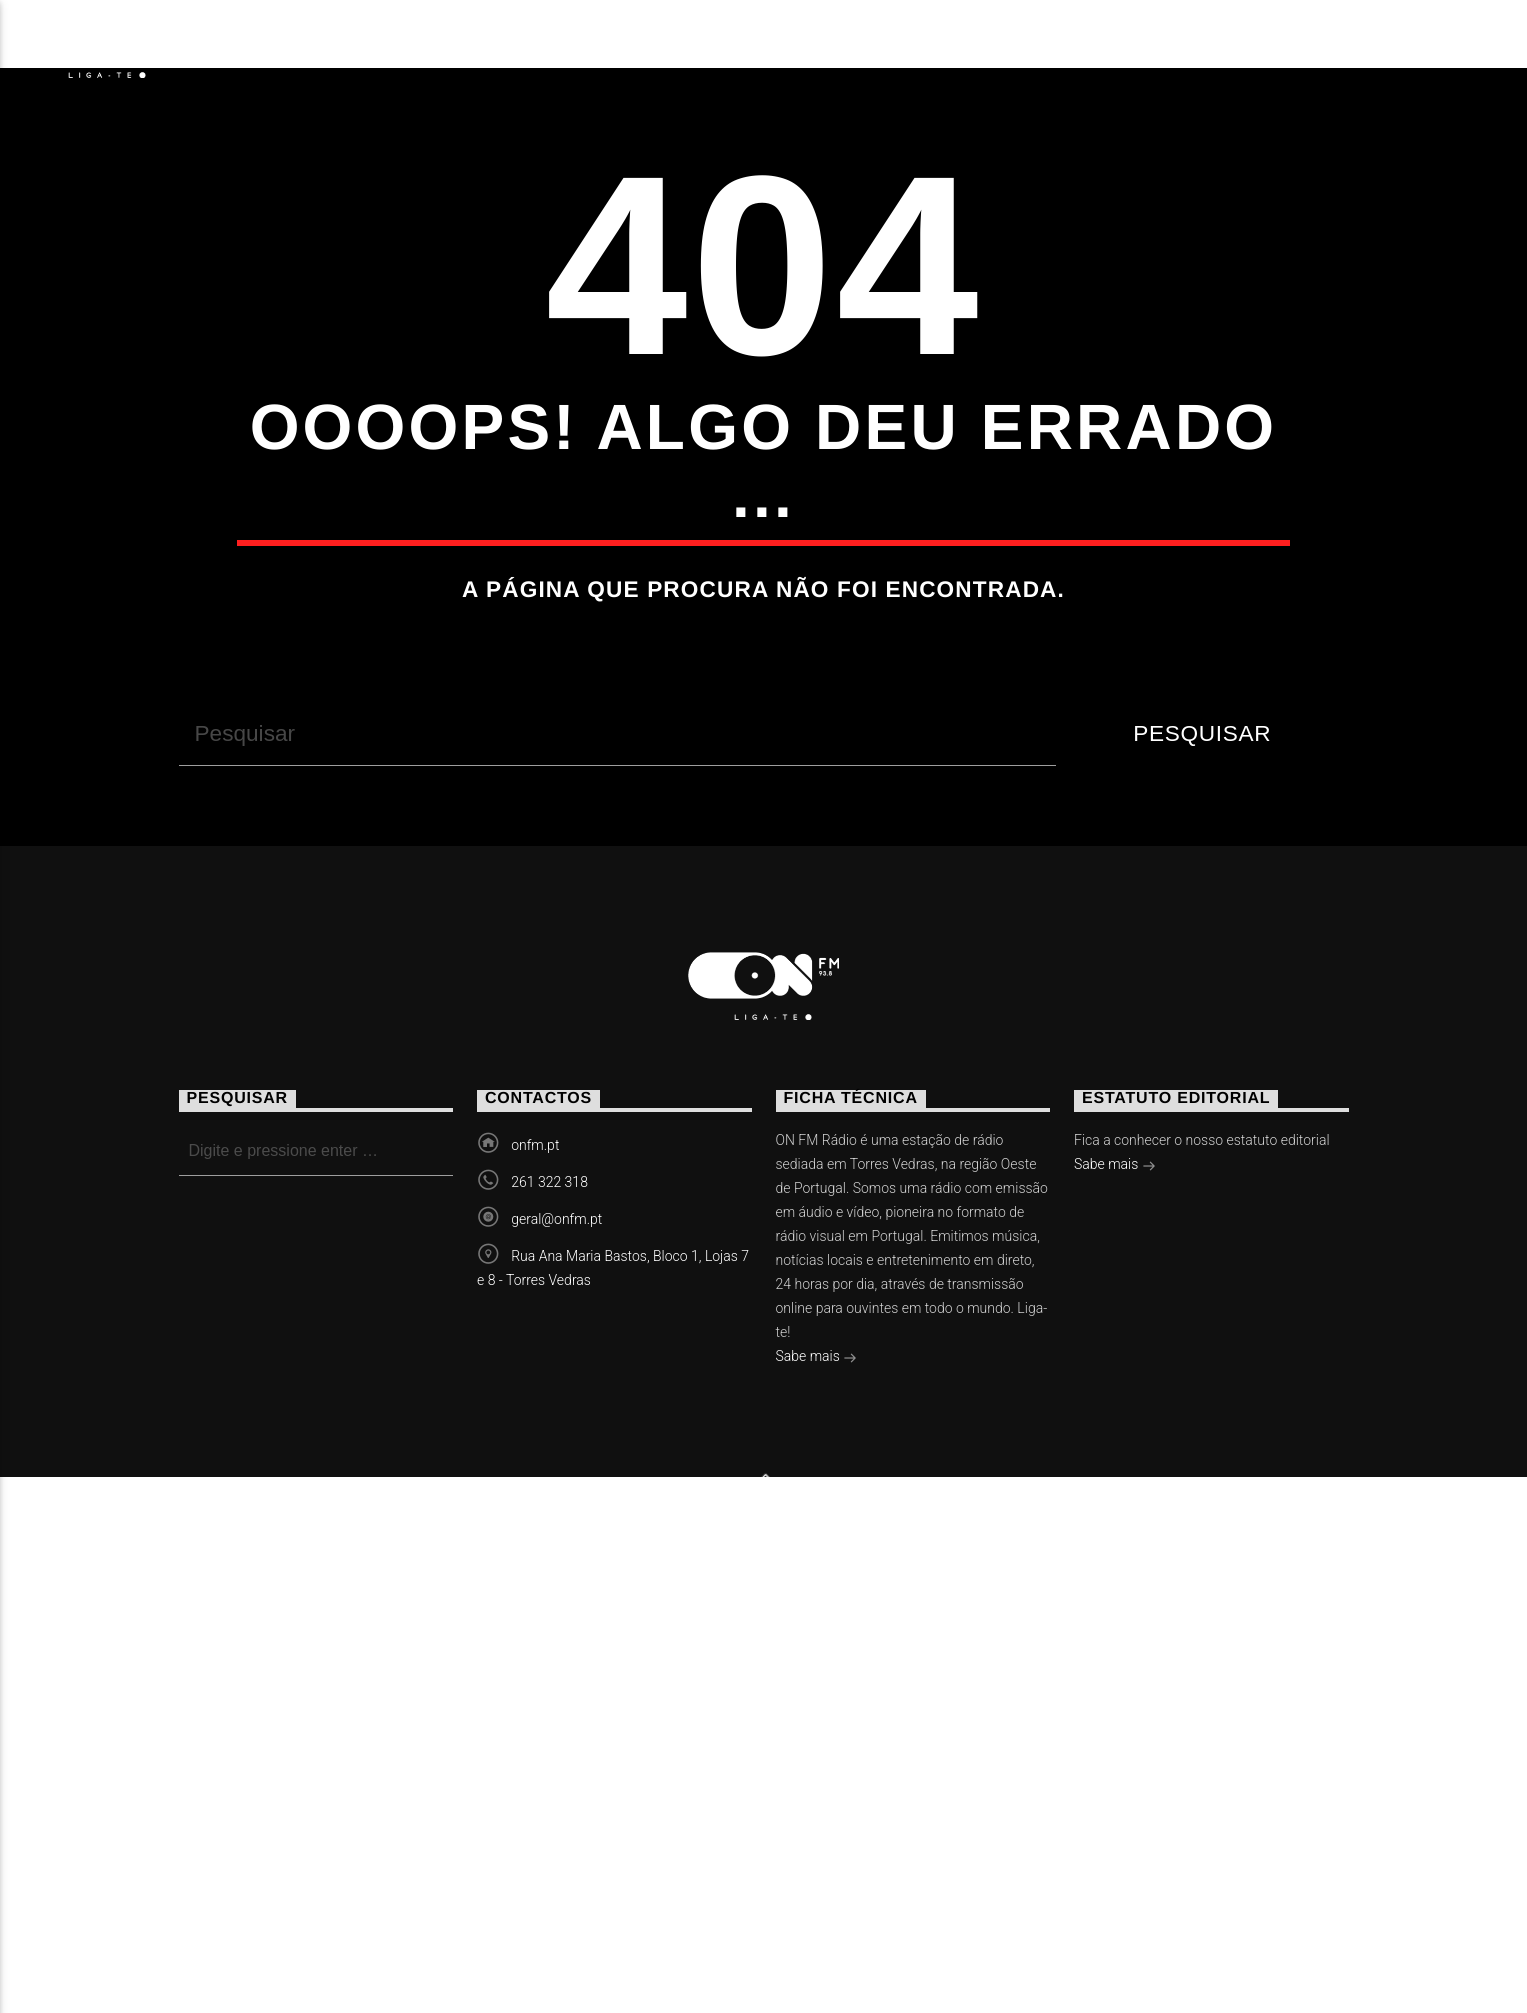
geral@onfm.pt (556, 1623)
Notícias (269, 45)
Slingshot (564, 1932)
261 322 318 (549, 1586)
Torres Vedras (718, 45)
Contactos (911, 45)
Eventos (413, 45)
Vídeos (547, 45)
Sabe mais (817, 1762)
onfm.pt (535, 1549)
